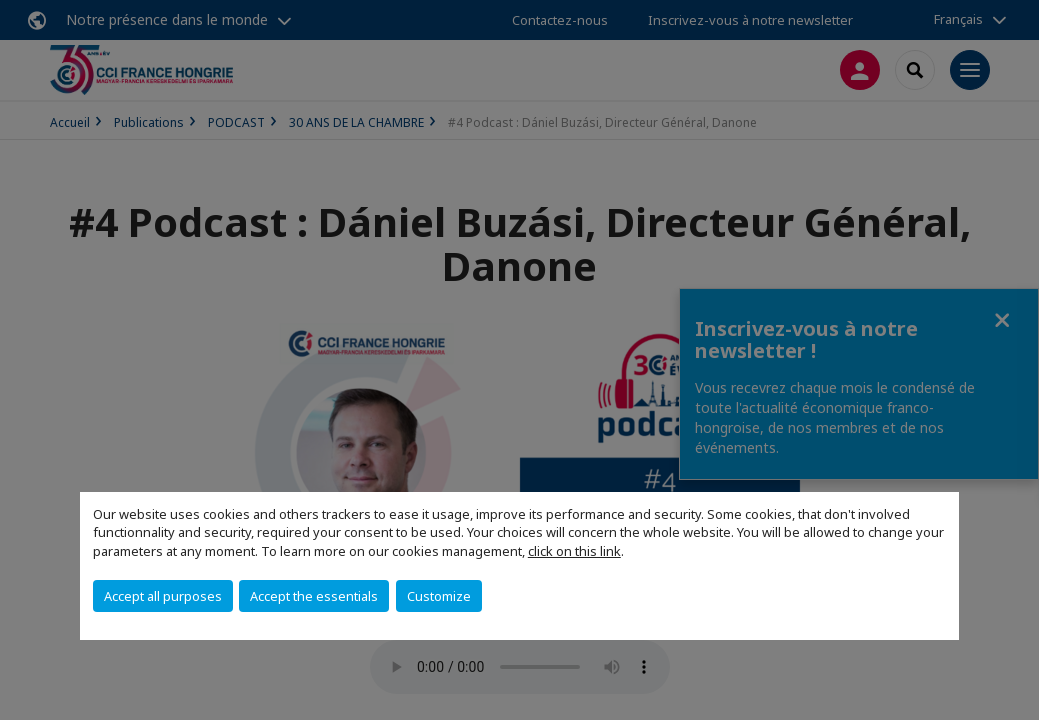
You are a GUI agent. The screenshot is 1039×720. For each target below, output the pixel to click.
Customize (439, 596)
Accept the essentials (314, 596)
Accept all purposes (163, 596)
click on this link (574, 551)
